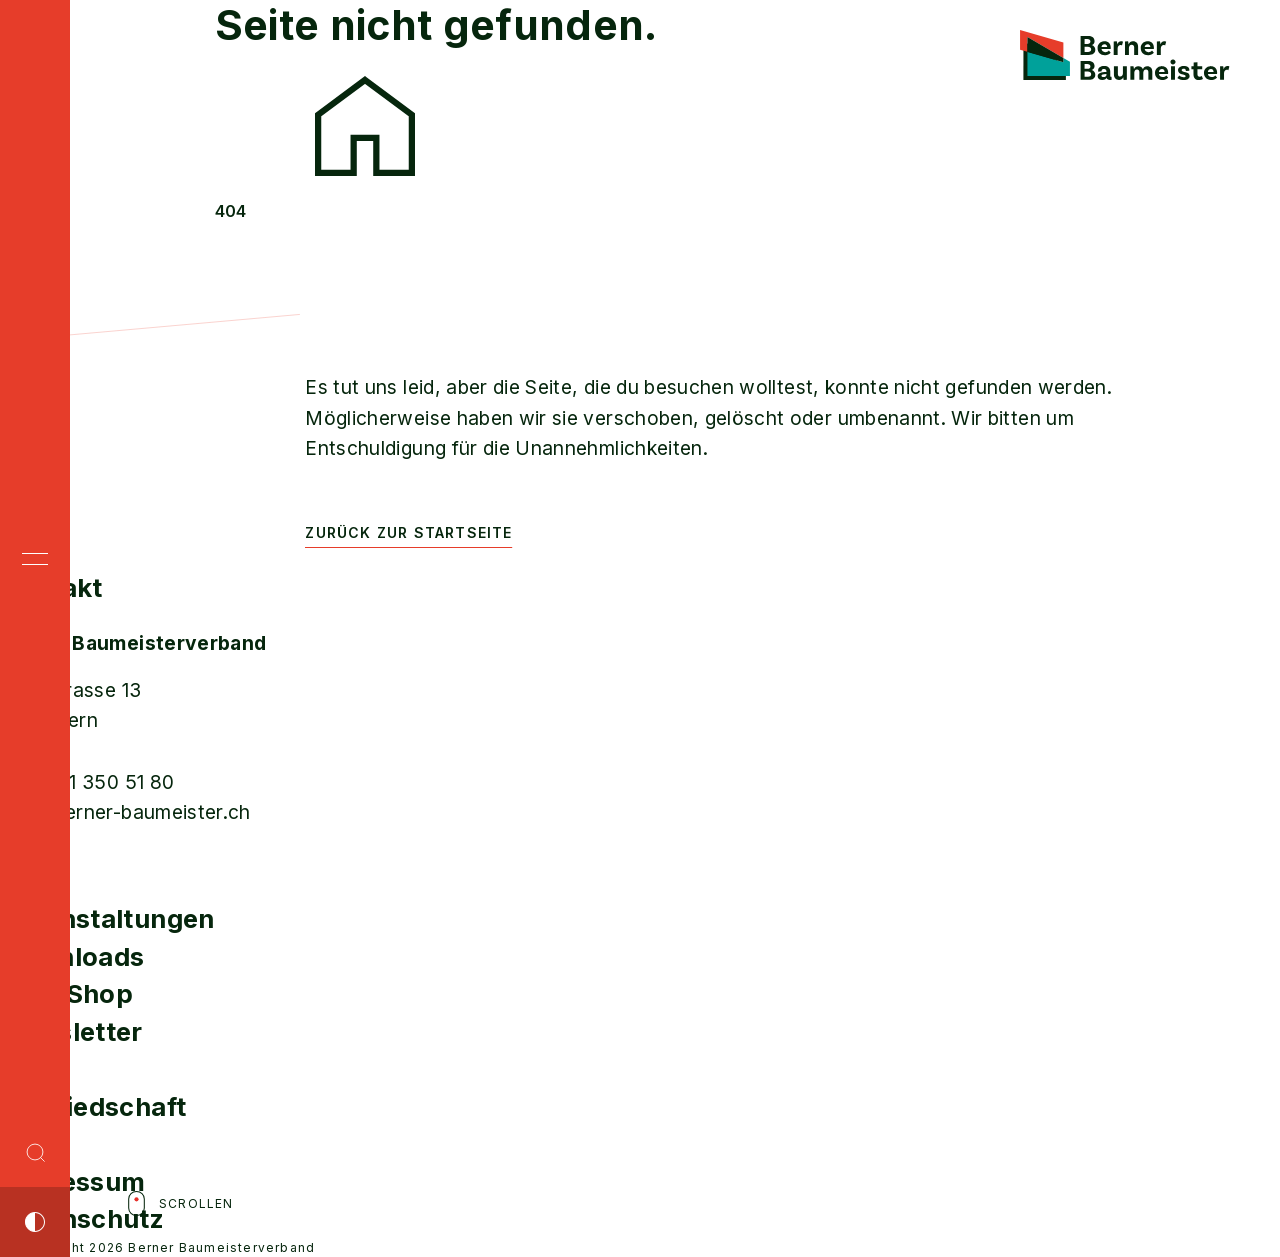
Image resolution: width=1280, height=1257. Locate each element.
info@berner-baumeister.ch (125, 812)
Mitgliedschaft (93, 1106)
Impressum (72, 1181)
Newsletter (71, 1031)
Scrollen (179, 1203)
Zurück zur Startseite (408, 532)
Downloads (72, 956)
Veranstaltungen (107, 918)
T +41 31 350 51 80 (87, 782)
